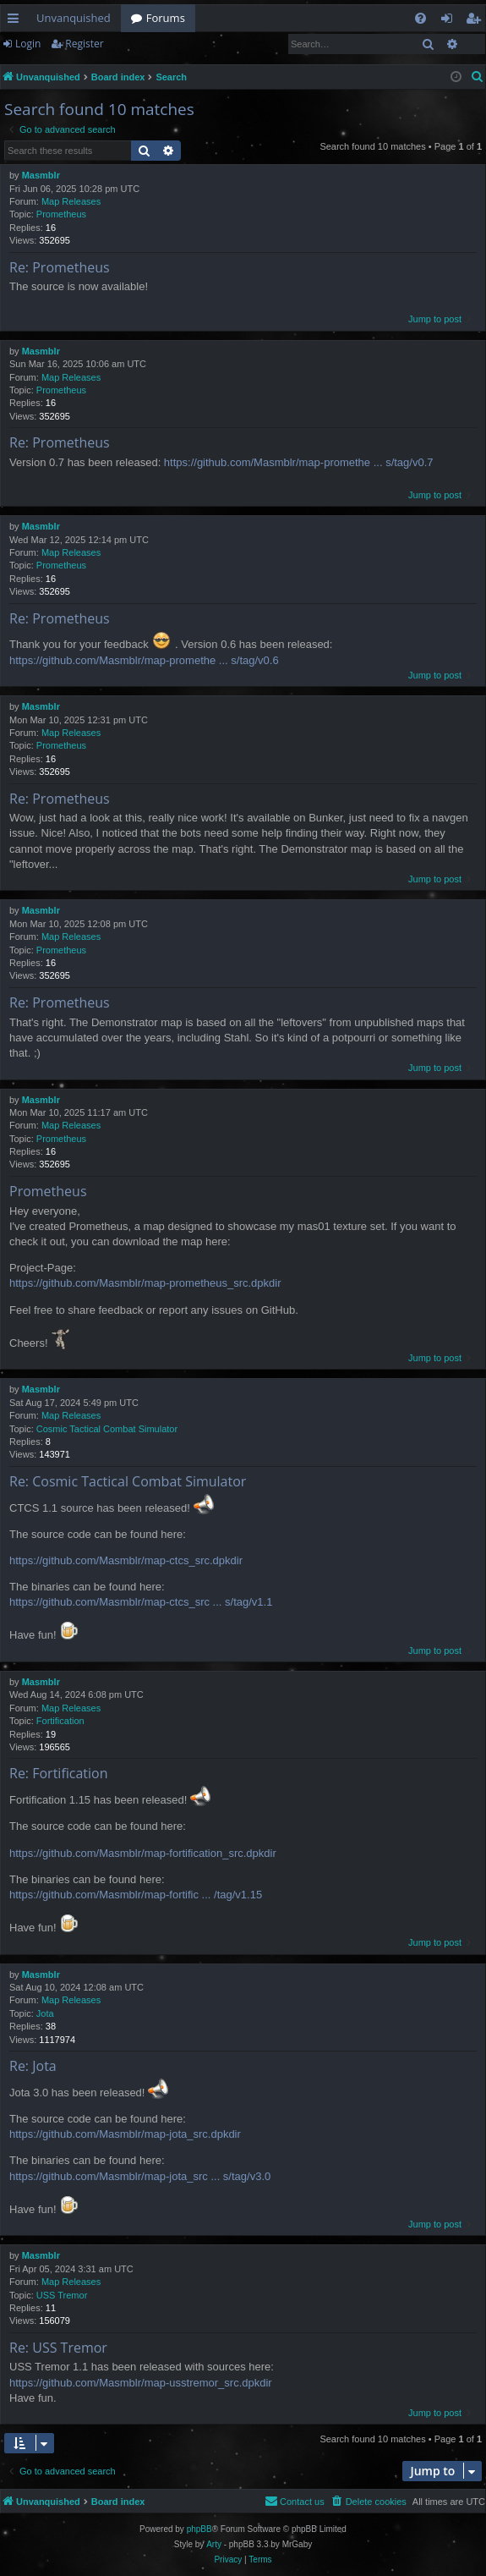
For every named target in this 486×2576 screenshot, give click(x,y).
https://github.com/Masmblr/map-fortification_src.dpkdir (142, 1853)
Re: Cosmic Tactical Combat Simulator (127, 1481)
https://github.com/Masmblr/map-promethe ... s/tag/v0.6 (144, 660)
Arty (213, 2544)
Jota (45, 2013)
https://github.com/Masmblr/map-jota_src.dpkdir (125, 2134)
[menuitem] (420, 18)
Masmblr (41, 175)
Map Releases (71, 201)
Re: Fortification (58, 1773)
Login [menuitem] (450, 21)
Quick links (16, 21)
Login (28, 43)
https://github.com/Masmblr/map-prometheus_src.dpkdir (145, 1283)
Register (84, 43)
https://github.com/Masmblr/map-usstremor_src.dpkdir (140, 2382)
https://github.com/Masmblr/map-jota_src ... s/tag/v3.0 (139, 2176)
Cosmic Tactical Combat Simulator (106, 1429)
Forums (165, 17)
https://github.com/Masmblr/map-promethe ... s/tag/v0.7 (299, 462)
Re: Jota (33, 2065)
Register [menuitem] (476, 21)
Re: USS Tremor (58, 2347)
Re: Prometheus (59, 267)
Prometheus (61, 214)
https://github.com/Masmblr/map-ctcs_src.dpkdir (126, 1560)
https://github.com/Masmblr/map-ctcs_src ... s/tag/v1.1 (140, 1602)
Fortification (60, 1721)
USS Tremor (62, 2295)
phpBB (199, 2529)
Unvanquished (73, 17)
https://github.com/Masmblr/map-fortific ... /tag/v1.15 (135, 1894)
